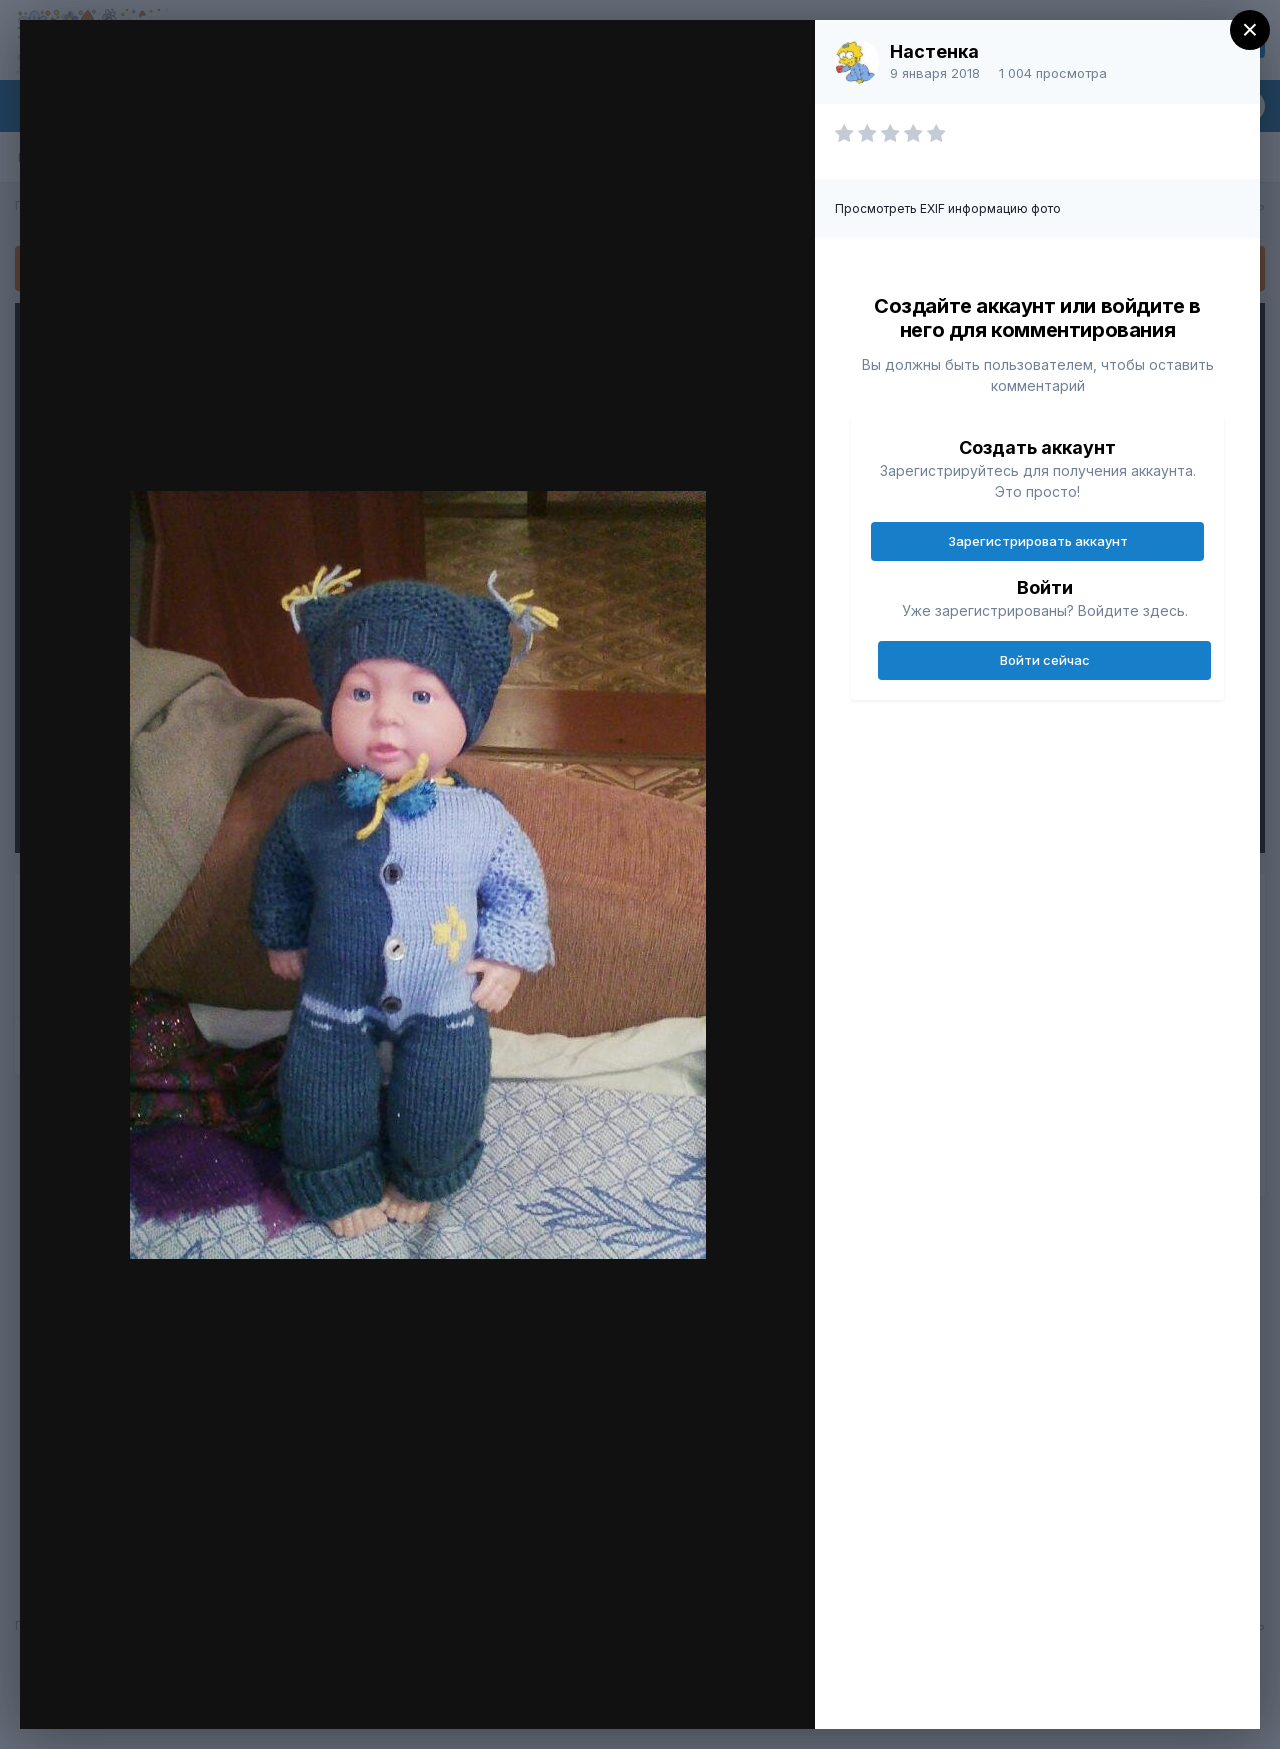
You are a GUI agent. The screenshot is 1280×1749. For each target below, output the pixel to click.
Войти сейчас (1045, 660)
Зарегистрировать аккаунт (1038, 541)
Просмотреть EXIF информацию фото (948, 208)
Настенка (934, 51)
